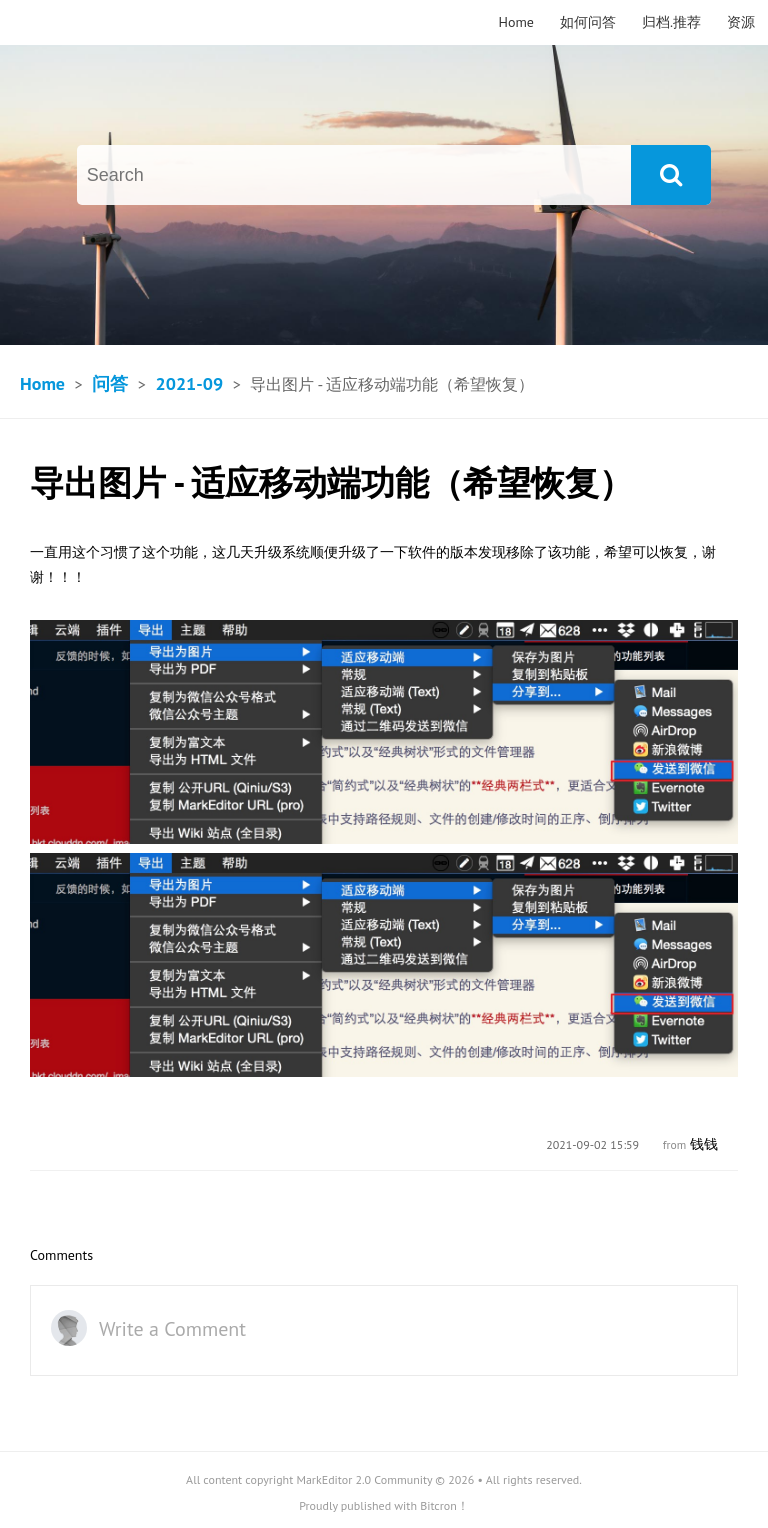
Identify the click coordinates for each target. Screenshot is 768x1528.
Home (516, 22)
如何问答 (588, 22)
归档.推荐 (671, 22)
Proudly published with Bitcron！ (384, 1505)
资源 (741, 22)
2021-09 (189, 383)
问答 (110, 383)
